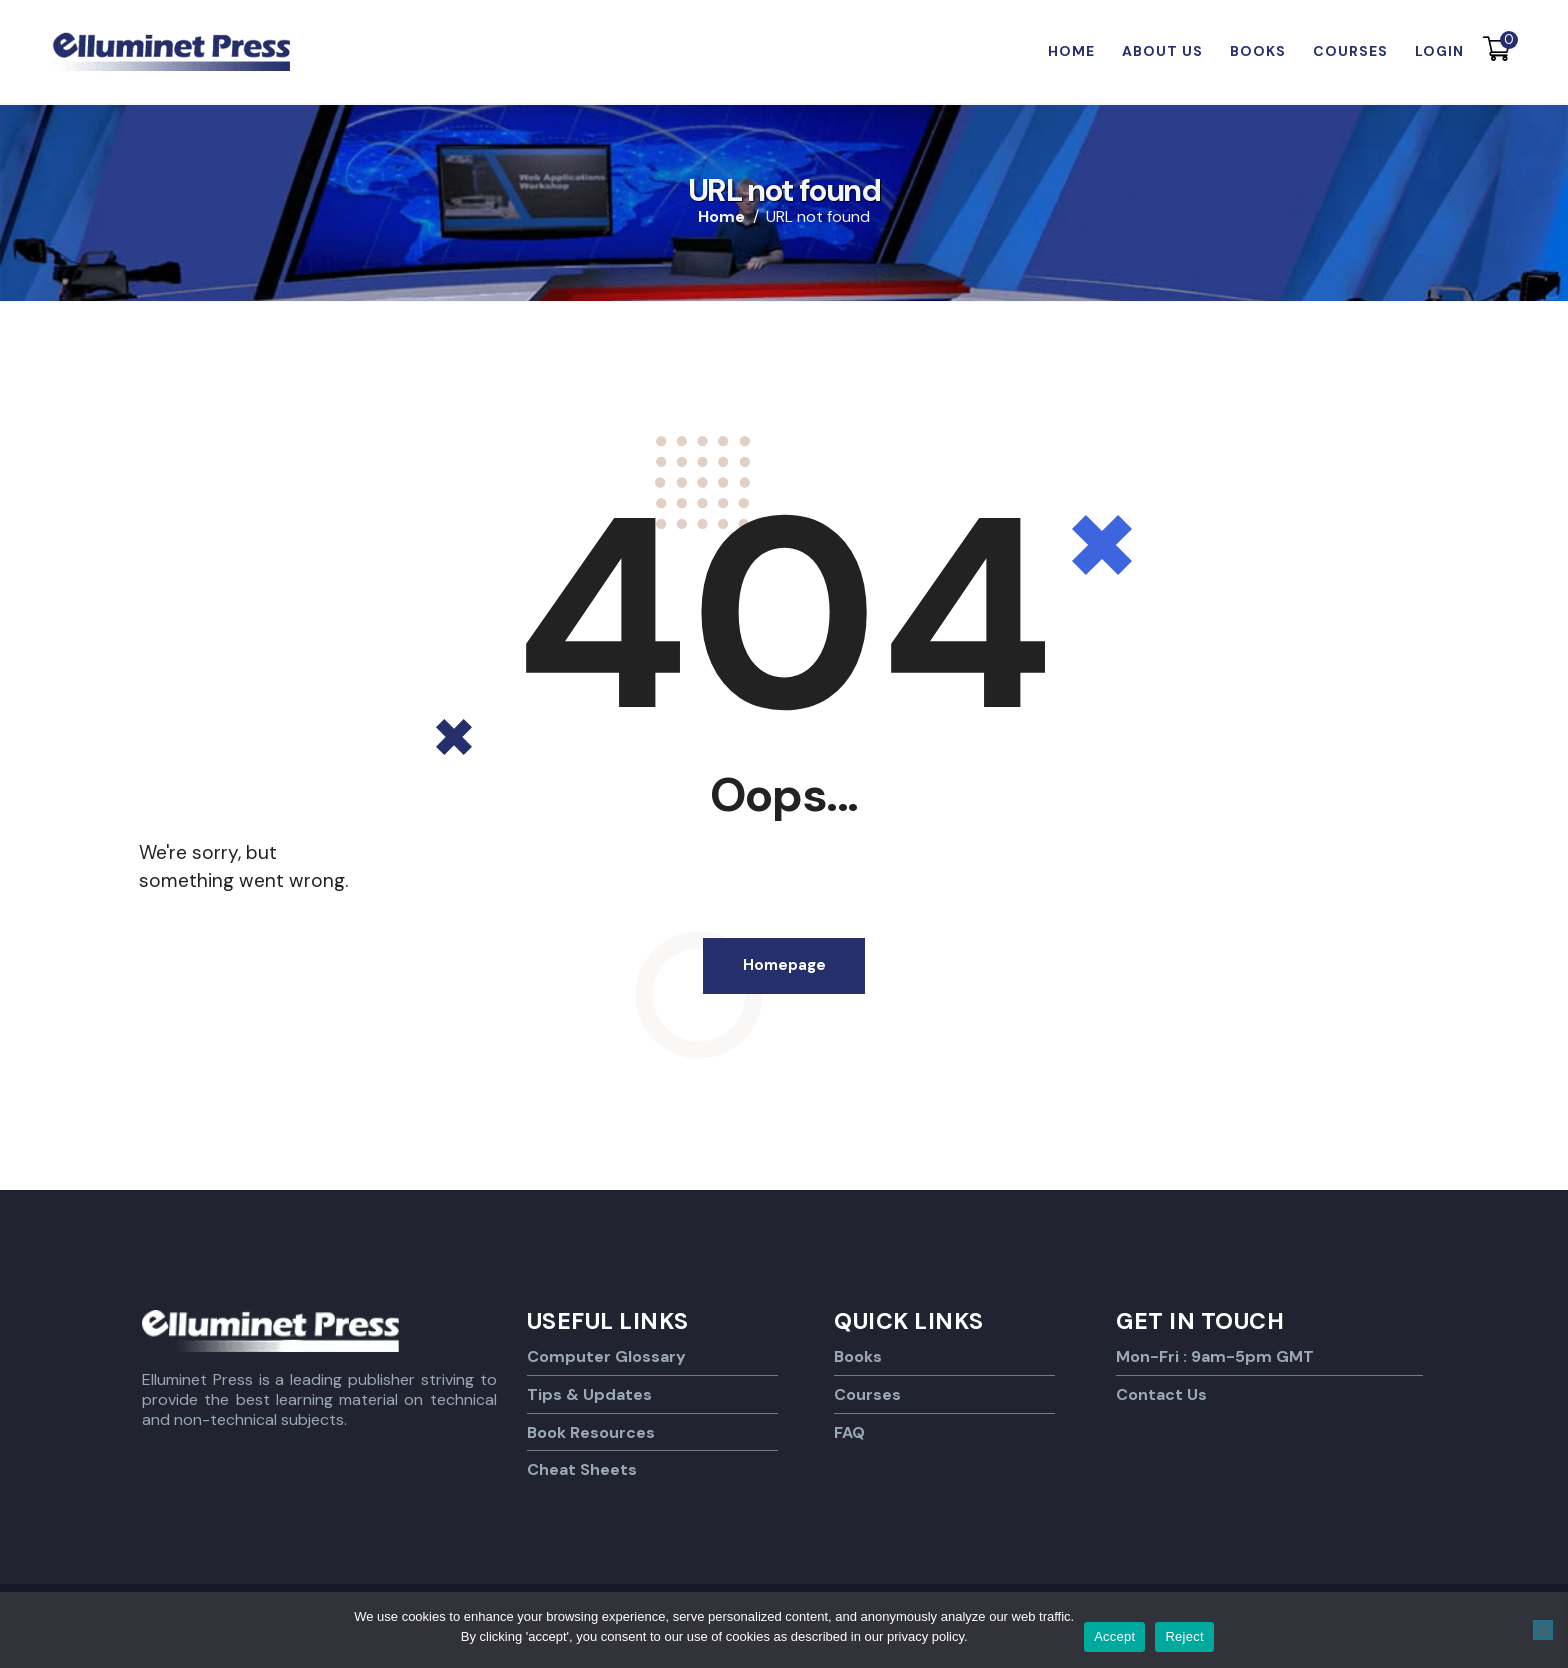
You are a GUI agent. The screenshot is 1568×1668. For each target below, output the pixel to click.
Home (721, 217)
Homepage (784, 967)
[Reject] (1543, 1630)
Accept (1114, 1636)
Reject (1184, 1636)
